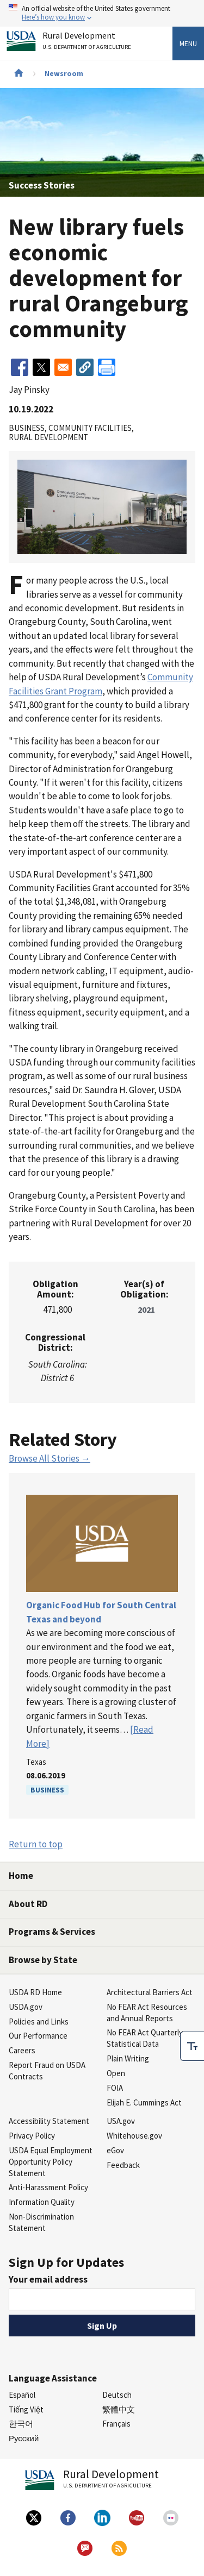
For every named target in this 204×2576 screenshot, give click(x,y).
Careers (22, 2050)
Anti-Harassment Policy (48, 2187)
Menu (188, 43)
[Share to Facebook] (19, 367)
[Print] (106, 367)
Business (47, 1790)
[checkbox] (192, 2046)
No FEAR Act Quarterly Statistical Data (145, 2038)
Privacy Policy (32, 2135)
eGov (115, 2150)
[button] (85, 367)
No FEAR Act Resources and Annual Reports (147, 2012)
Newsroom (64, 73)
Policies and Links (39, 2021)
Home (21, 1876)
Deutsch (117, 2395)
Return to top (36, 1844)
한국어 (21, 2423)
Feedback (123, 2165)
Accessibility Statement (49, 2121)
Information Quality (42, 2202)
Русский (24, 2438)
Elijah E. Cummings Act (144, 2102)
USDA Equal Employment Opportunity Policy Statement (50, 2161)
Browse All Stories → (49, 1458)
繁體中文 (118, 2409)
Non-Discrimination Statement (41, 2222)
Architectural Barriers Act (150, 1992)
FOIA (115, 2088)
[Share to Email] (63, 367)
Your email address (48, 2279)
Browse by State (43, 1960)
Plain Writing (128, 2058)
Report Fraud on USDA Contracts (47, 2071)
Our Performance (38, 2035)
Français (116, 2423)
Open (116, 2073)
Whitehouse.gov (134, 2135)
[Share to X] (41, 367)
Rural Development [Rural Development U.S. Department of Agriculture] (88, 42)
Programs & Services (52, 1932)
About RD (28, 1904)
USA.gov (121, 2121)
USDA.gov (25, 2007)
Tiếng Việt (26, 2409)
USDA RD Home (35, 1992)
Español (22, 2395)
